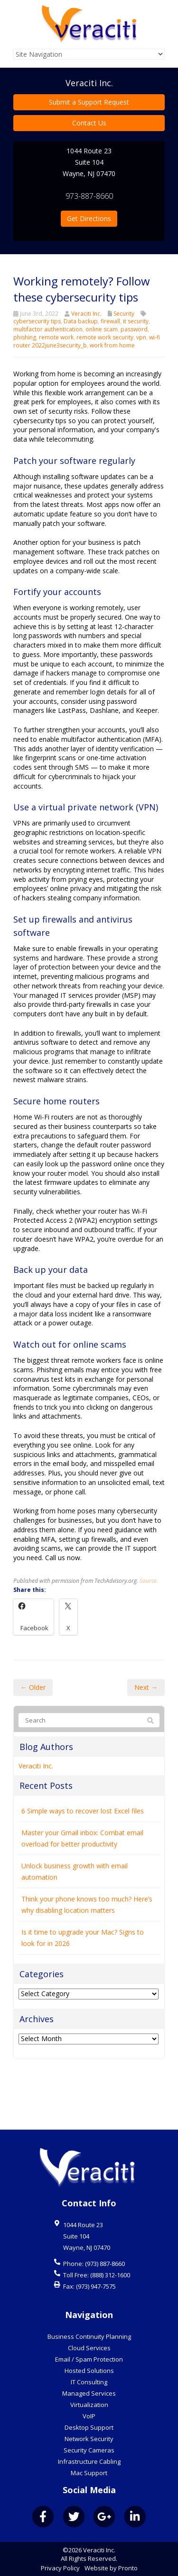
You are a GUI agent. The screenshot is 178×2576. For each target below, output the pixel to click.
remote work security (104, 337)
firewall (110, 321)
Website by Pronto (111, 2568)
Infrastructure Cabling (89, 2461)
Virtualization (89, 2404)
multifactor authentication (48, 329)
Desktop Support (89, 2427)
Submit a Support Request (89, 102)
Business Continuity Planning (89, 2336)
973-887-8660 (89, 196)
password (134, 329)
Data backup (81, 321)
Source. (149, 1636)
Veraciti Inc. (86, 314)
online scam (101, 329)
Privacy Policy (60, 2568)
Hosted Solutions (89, 2370)
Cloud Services (89, 2348)
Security (123, 314)
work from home (112, 345)
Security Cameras (89, 2450)
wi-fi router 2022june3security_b (86, 341)
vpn (141, 337)
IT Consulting (89, 2382)
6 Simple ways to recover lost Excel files (82, 1866)
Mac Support (89, 2473)
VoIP (89, 2416)
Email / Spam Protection (89, 2359)
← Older (33, 1743)
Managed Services (89, 2393)
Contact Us (89, 122)
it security (136, 321)
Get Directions (89, 218)
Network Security (89, 2438)
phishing (24, 337)
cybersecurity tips (37, 321)
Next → (146, 1743)
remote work (56, 337)
